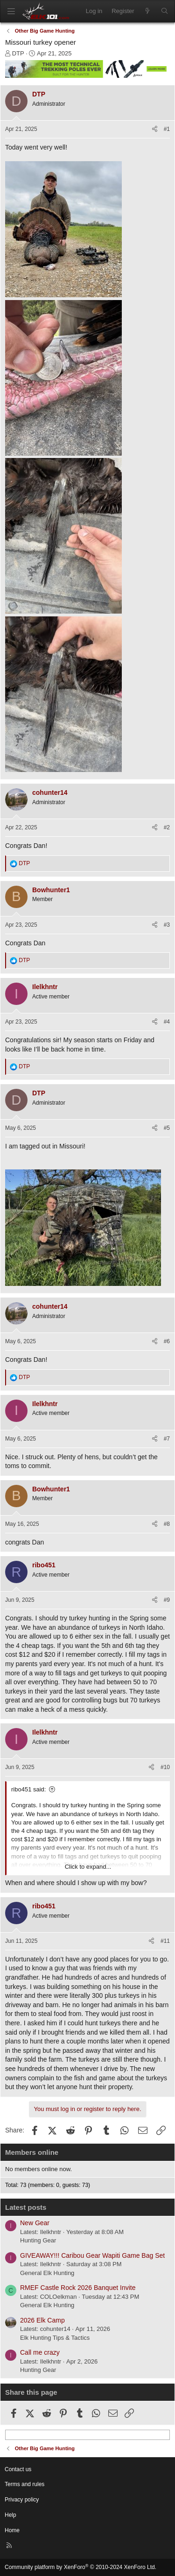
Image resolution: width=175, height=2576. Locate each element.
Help (10, 2515)
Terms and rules (24, 2484)
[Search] (164, 11)
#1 (167, 129)
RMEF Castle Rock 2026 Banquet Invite (77, 2287)
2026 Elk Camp (42, 2320)
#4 (167, 1021)
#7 (167, 1438)
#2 (167, 827)
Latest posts (25, 2207)
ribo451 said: (28, 1789)
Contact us (18, 2469)
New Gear (34, 2223)
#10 (165, 1767)
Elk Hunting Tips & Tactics (55, 2337)
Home (12, 2530)
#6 (167, 1341)
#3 (167, 925)
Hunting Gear (38, 2240)
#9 (167, 1600)
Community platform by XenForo (80, 2567)
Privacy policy (22, 2499)
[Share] (155, 129)
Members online (31, 2152)
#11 (165, 1941)
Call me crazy (40, 2352)
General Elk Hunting (47, 2272)
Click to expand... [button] (88, 1866)
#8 (167, 1524)
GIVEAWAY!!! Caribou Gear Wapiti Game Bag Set (92, 2255)
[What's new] (147, 11)
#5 (167, 1128)
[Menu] (11, 11)
